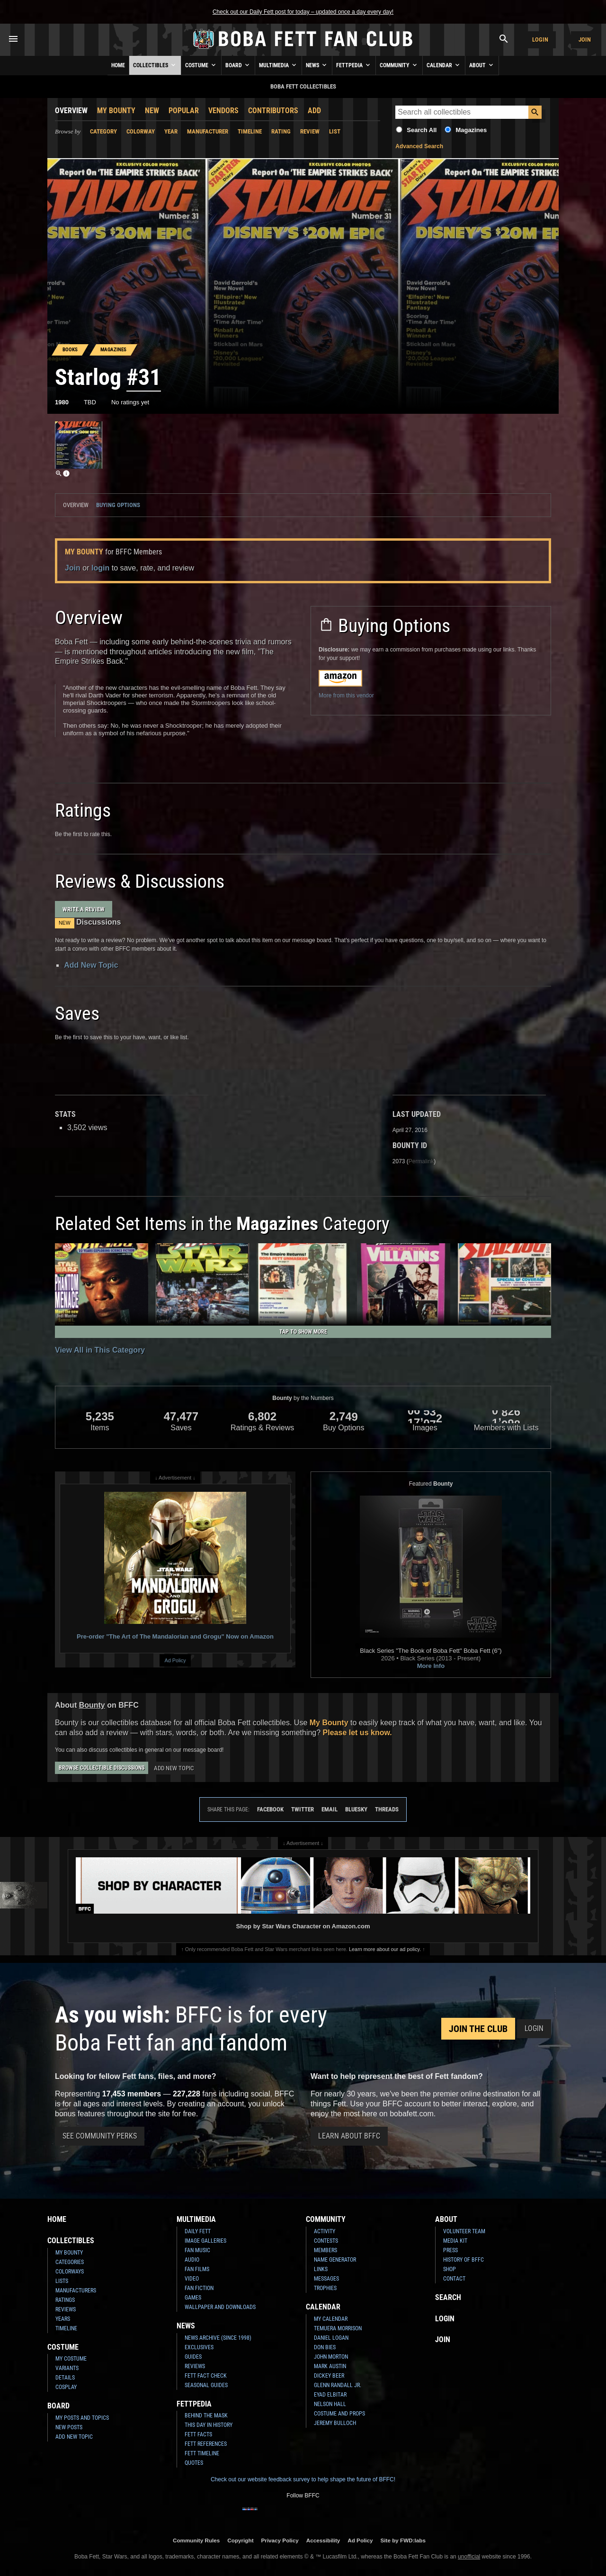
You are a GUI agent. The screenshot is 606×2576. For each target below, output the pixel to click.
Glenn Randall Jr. (337, 2385)
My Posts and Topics (82, 2418)
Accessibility (323, 2540)
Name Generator (335, 2259)
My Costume (71, 2358)
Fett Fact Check (206, 2375)
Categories (69, 2262)
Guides (193, 2356)
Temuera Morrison (338, 2328)
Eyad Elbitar (330, 2394)
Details (65, 2377)
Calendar (444, 65)
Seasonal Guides (206, 2385)
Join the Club (478, 2028)
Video (192, 2278)
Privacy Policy (280, 2540)
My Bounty (116, 110)
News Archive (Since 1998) (218, 2338)
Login (540, 39)
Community (399, 65)
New (152, 110)
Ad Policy (175, 1660)
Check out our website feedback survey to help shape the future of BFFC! (303, 2479)
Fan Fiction (199, 2288)
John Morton (331, 2356)
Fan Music (197, 2250)
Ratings (65, 2300)
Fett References (206, 2444)
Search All (422, 130)
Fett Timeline (202, 2453)
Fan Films (197, 2269)
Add (314, 110)
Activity (324, 2231)
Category (103, 131)
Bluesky (356, 1809)
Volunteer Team (464, 2231)
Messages (326, 2278)
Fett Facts (198, 2434)
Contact (454, 2278)
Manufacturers (75, 2290)
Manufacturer (207, 131)
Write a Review (83, 909)
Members (325, 2250)
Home (118, 65)
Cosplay (66, 2387)
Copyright (240, 2540)
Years (62, 2319)
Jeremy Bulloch (335, 2423)
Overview (71, 110)
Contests (326, 2240)
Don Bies (325, 2347)
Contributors (273, 110)
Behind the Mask (206, 2415)
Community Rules (196, 2540)
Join (585, 39)
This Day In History (208, 2425)
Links (321, 2269)
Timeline (250, 131)
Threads (387, 1809)
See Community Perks (99, 2135)
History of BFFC (463, 2259)
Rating (281, 131)
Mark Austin (330, 2366)
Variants (67, 2368)
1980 (62, 402)
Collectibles (155, 65)
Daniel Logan (331, 2338)
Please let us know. (357, 1733)
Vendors (223, 110)
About (482, 65)
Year (171, 131)
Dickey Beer (329, 2375)
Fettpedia (354, 65)
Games (193, 2297)
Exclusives (199, 2347)
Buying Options (118, 504)
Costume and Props (339, 2413)
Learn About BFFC (349, 2135)
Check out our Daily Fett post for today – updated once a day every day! (303, 12)
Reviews (65, 2309)
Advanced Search (419, 146)
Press (450, 2250)
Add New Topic (91, 965)
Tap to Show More (303, 1331)
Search (448, 2297)
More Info (431, 1665)
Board (238, 65)
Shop (449, 2269)
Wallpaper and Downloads (220, 2307)
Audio (192, 2259)
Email (329, 1809)
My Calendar (331, 2319)
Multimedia (278, 65)
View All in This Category (100, 1350)
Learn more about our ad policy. (385, 1949)
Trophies (325, 2288)
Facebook (270, 1809)
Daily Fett (198, 2231)
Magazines (471, 130)
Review (310, 131)
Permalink (421, 1161)
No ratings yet (130, 402)
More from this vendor (346, 695)
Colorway (140, 131)
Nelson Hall (330, 2404)
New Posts (68, 2427)
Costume (201, 65)
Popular (184, 110)
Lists (61, 2281)
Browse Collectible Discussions (101, 1768)
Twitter (302, 1809)
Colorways (69, 2271)
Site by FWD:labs (403, 2540)
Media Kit (455, 2240)
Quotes (194, 2463)
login (100, 568)
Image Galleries (205, 2240)
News (317, 65)
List (334, 131)
